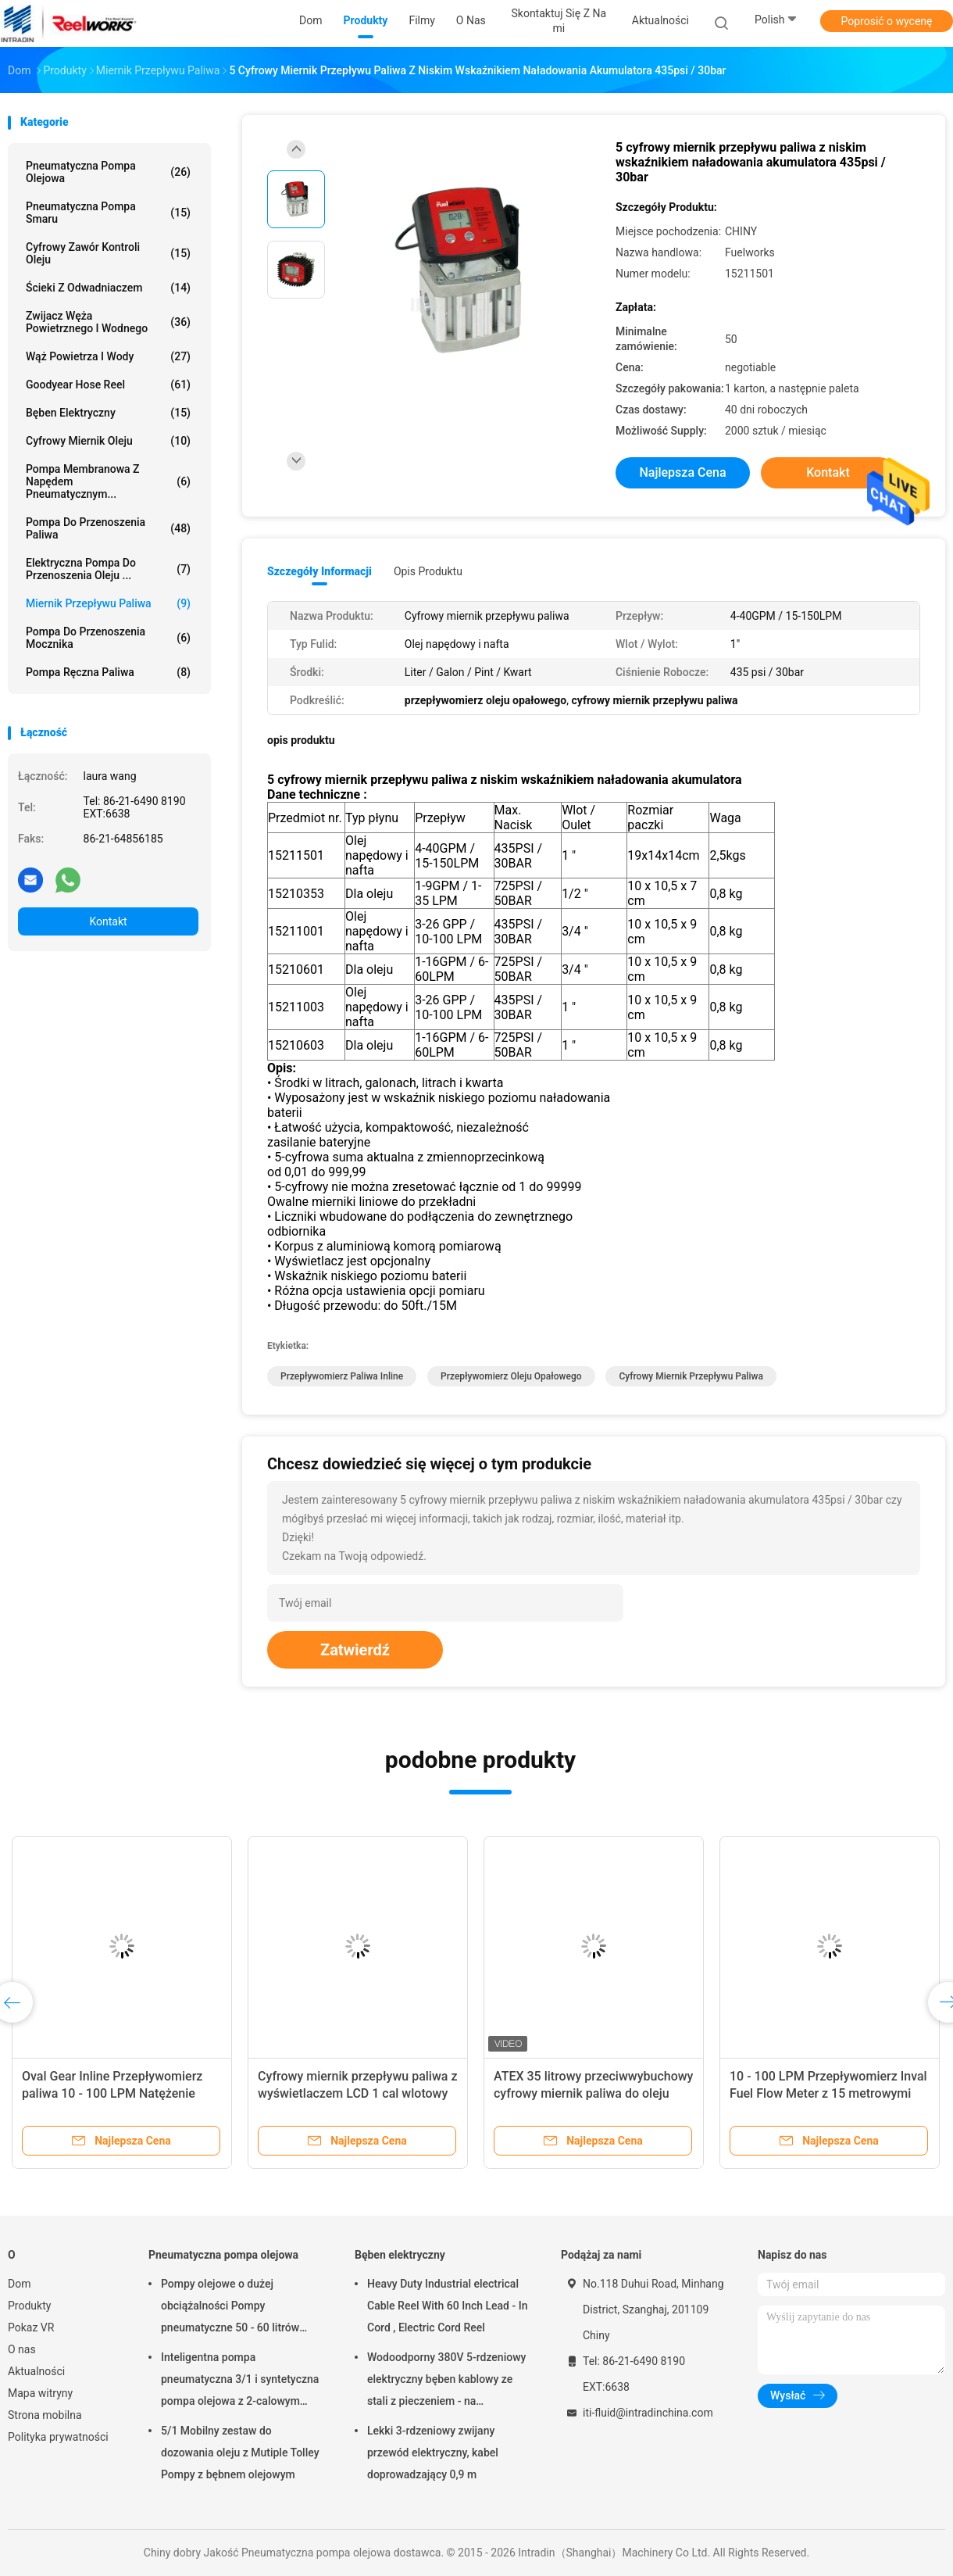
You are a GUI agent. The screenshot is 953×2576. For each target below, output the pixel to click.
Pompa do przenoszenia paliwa (108, 528)
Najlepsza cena (682, 472)
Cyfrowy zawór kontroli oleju (108, 253)
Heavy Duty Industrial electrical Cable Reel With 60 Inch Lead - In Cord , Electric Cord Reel (447, 2305)
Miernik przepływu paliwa (108, 603)
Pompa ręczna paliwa (108, 672)
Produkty (29, 2305)
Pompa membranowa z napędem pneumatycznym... (108, 481)
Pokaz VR (31, 2327)
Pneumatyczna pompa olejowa (108, 171)
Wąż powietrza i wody (108, 356)
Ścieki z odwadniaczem (108, 287)
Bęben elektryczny (108, 412)
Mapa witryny (40, 2393)
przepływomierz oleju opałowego (511, 1376)
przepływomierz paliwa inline (341, 1376)
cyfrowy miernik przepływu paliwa (690, 1376)
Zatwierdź (355, 1649)
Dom (19, 2283)
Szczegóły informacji (319, 571)
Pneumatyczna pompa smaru (108, 212)
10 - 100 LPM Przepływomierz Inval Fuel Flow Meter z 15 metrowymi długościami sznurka (828, 2093)
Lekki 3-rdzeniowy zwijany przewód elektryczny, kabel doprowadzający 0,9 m (432, 2452)
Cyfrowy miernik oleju (108, 441)
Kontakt (108, 921)
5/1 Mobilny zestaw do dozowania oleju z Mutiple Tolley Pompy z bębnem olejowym (240, 2452)
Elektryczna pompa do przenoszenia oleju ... (108, 568)
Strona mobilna (45, 2415)
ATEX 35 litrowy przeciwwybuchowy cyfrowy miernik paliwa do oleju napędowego (593, 2093)
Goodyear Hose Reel (108, 384)
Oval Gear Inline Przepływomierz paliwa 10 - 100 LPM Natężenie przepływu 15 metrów (112, 2093)
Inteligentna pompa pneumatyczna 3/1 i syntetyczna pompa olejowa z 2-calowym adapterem (240, 2381)
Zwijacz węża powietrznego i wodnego (108, 322)
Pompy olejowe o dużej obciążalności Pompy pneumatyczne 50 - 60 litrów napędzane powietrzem (230, 2307)
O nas (22, 2349)
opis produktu (428, 571)
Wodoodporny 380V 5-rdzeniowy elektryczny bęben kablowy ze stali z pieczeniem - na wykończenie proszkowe (446, 2381)
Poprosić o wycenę (886, 21)
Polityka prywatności (58, 2437)
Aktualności (36, 2371)
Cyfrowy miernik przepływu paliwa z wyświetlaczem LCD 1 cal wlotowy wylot (357, 2093)
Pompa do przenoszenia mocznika (108, 637)
